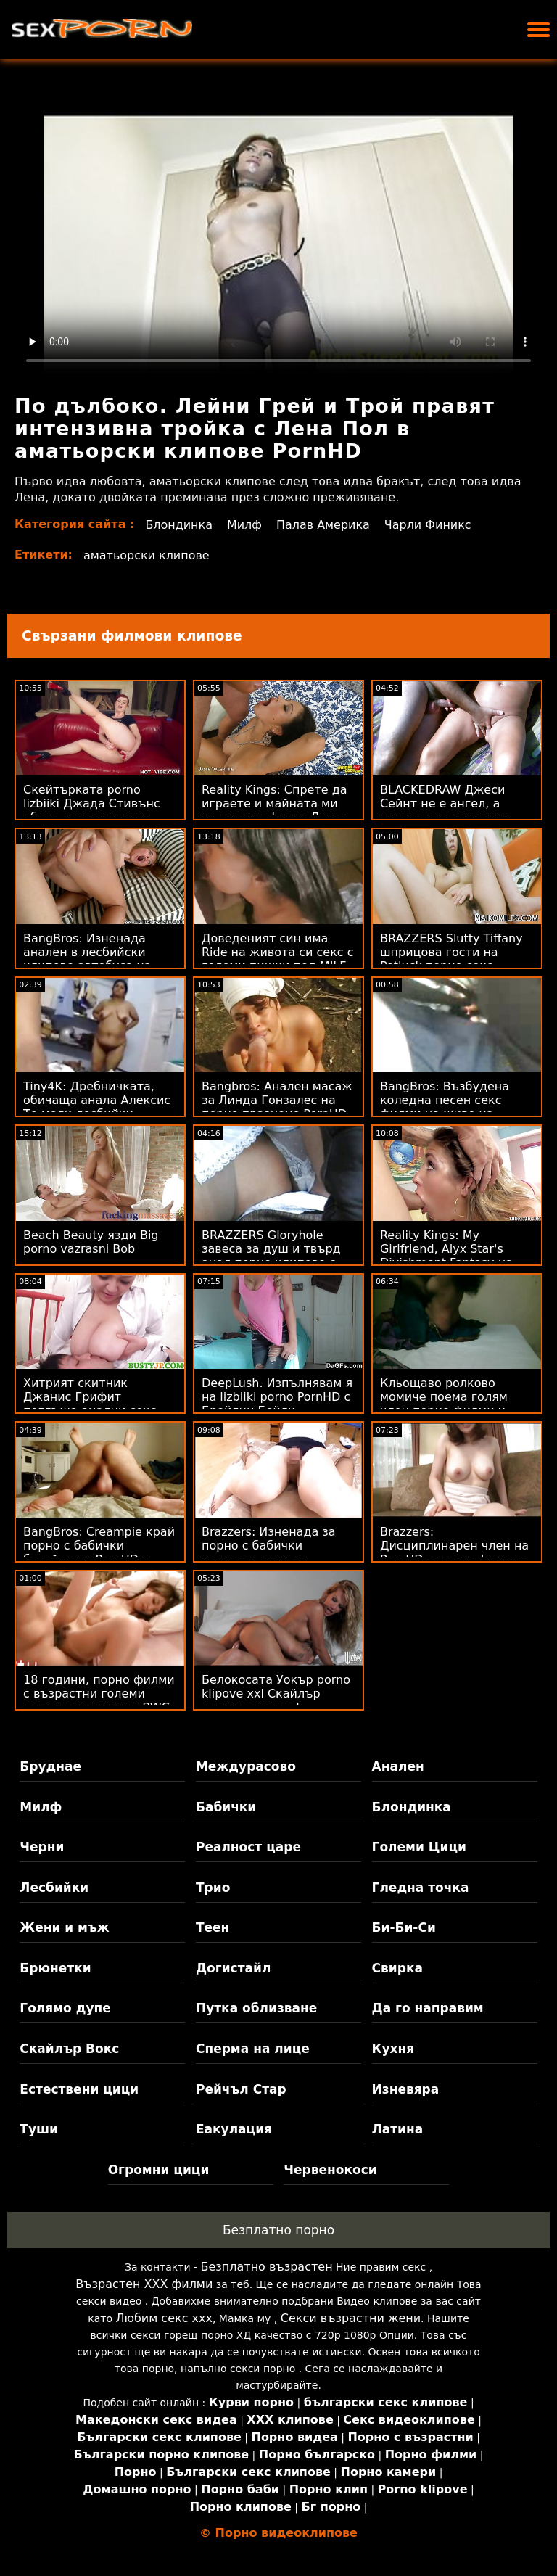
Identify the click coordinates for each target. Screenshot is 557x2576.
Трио (213, 1887)
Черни (42, 1847)
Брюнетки (55, 1968)
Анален (398, 1766)
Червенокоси (330, 2170)
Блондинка (179, 525)
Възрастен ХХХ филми (144, 2284)
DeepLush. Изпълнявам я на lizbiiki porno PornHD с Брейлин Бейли (277, 1396)
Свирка (397, 1968)
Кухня (393, 2048)
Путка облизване (256, 2008)
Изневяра (406, 2089)
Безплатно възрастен (266, 2266)
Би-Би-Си (404, 1927)
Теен (212, 1927)
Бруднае (50, 1766)
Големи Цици (419, 1847)
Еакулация (234, 2129)
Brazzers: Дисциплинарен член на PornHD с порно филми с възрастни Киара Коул (454, 1552)
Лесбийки (54, 1887)
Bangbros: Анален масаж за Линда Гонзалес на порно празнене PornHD (277, 1100)
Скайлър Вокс (69, 2048)
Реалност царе (248, 1847)
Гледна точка (420, 1887)
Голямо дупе (65, 2008)
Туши (39, 2129)
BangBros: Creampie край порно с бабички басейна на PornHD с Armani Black (99, 1552)
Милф (244, 525)
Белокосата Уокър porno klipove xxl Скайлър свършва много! (276, 1693)
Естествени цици (79, 2089)
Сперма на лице (253, 2048)
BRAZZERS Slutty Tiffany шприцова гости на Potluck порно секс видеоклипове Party (451, 959)
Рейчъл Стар (241, 2089)
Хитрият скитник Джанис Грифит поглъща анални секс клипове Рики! (90, 1403)
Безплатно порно (278, 2230)
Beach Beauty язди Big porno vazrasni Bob (91, 1242)
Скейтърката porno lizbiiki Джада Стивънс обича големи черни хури (91, 810)
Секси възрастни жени (351, 2318)
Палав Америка (323, 525)
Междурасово (246, 1766)
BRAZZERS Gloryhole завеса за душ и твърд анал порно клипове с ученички (271, 1255)
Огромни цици (159, 2170)
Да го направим (428, 2008)
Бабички (226, 1807)
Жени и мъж (64, 1927)
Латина (398, 2129)
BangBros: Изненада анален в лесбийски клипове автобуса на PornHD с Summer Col (87, 959)
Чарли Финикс (428, 525)
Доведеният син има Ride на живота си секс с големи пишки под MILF (278, 952)
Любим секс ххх (164, 2318)
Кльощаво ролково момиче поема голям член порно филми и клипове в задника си (446, 1403)
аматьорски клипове (146, 555)
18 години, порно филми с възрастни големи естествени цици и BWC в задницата (99, 1700)
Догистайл (233, 1968)
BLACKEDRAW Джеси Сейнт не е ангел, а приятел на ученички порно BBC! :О (445, 810)
